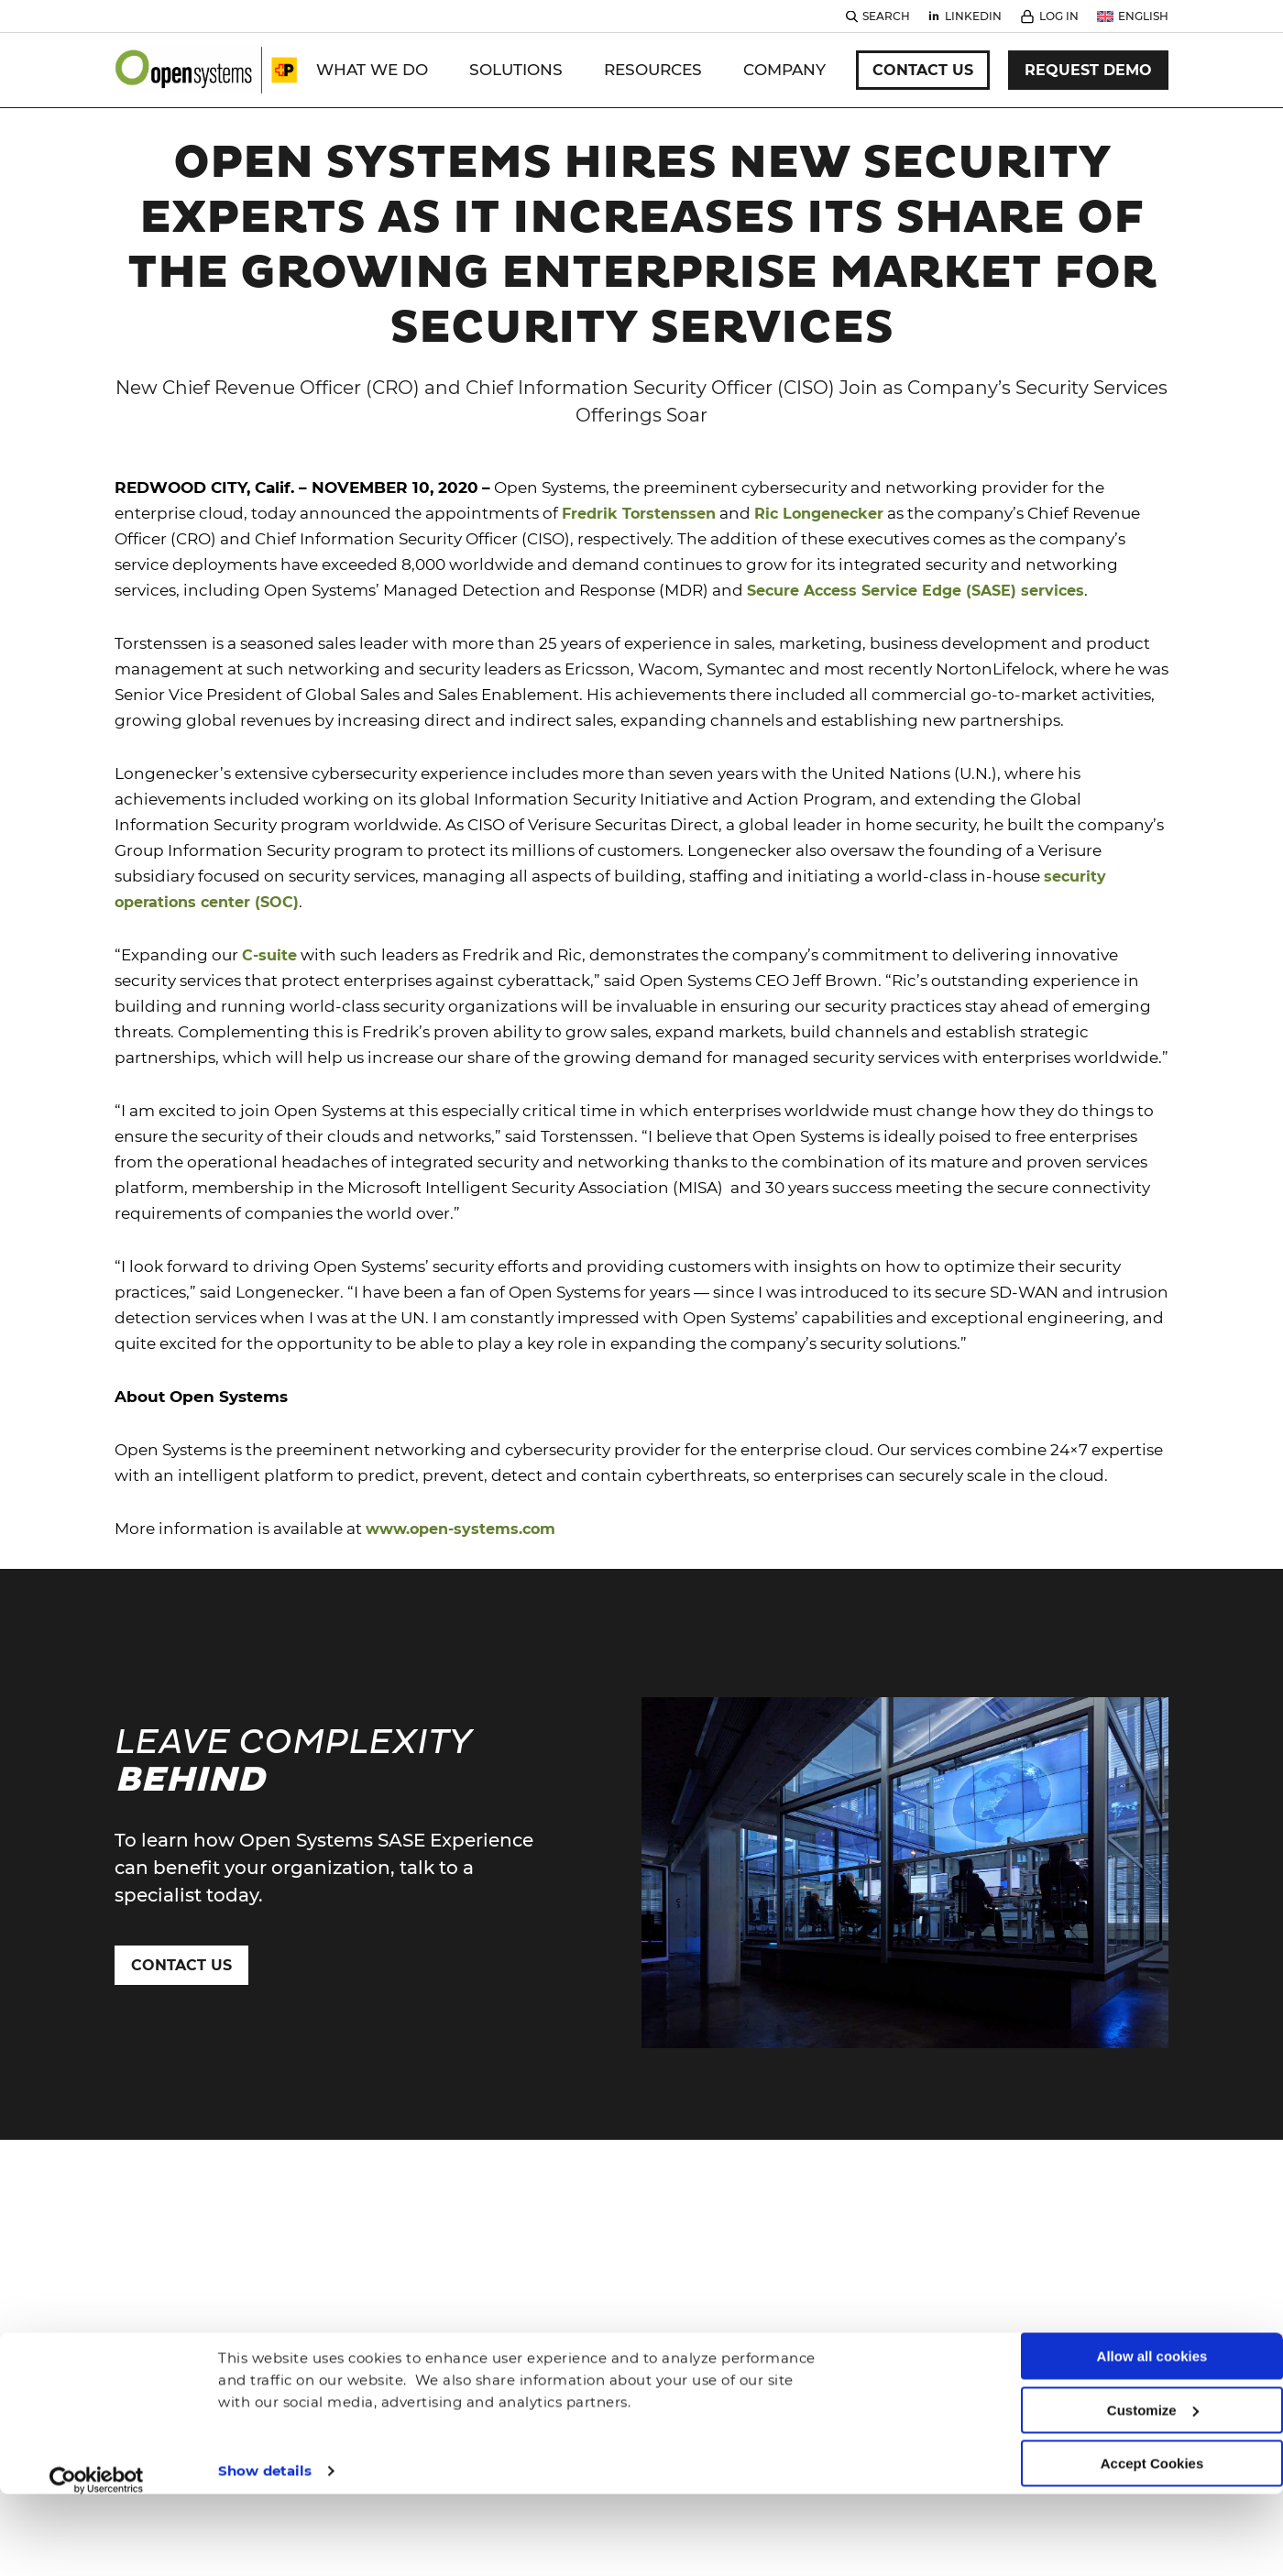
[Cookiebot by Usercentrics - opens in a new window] (96, 2401)
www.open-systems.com (460, 1529)
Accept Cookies (1152, 2385)
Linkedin (973, 16)
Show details (265, 2391)
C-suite (269, 955)
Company (784, 69)
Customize (1153, 2331)
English (1143, 16)
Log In (1059, 16)
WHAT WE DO (372, 69)
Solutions (516, 69)
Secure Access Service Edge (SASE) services (915, 590)
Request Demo (1088, 70)
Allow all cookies (1152, 2278)
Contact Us (922, 70)
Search (886, 16)
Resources (653, 69)
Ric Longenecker (818, 513)
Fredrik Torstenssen (639, 513)
